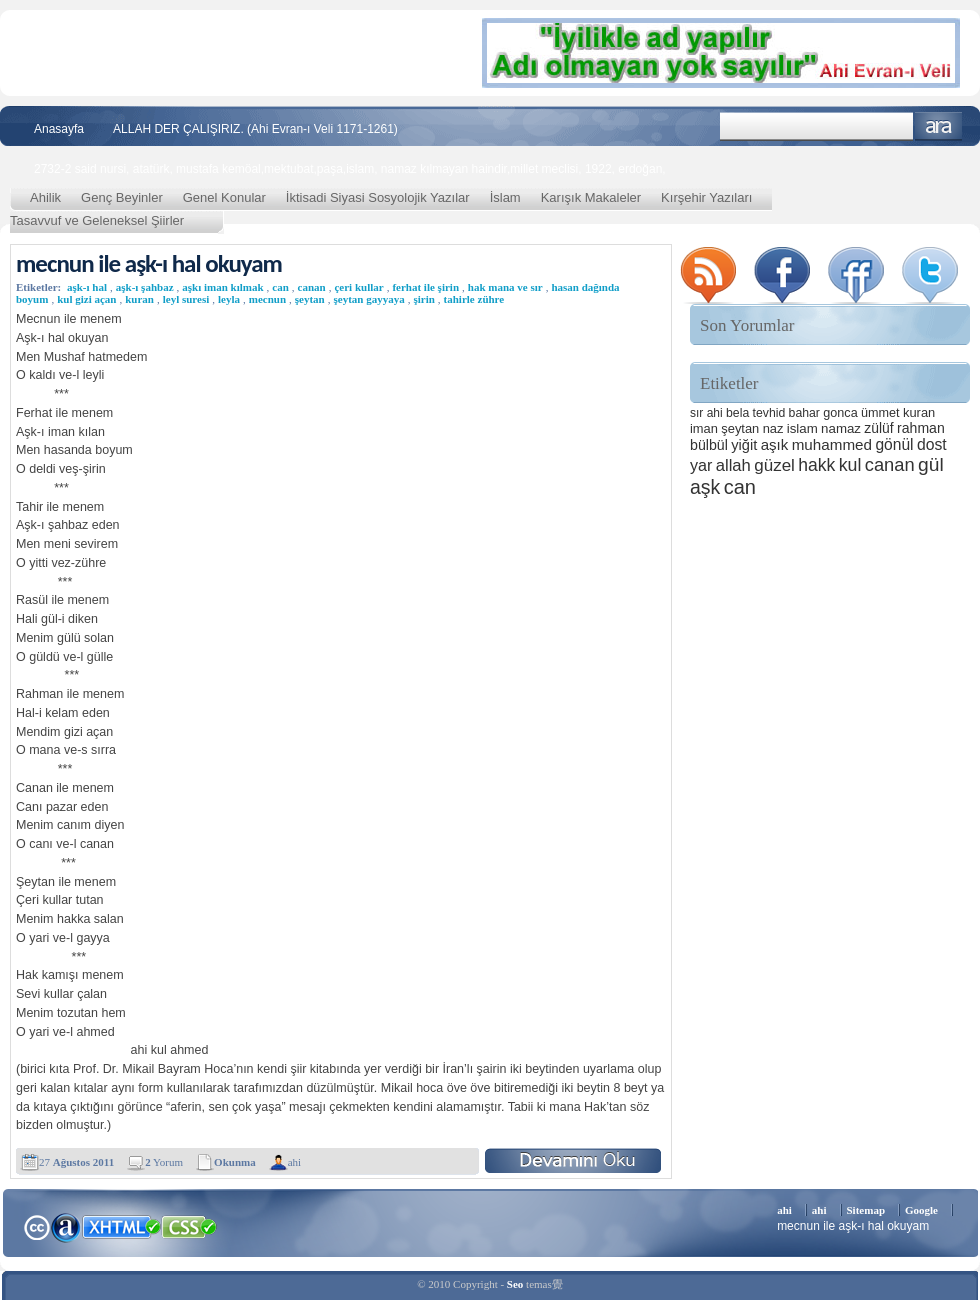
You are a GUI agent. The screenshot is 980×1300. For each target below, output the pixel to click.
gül (931, 464)
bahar (804, 413)
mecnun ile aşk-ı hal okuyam (149, 263)
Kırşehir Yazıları (706, 197)
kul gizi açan (86, 299)
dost (932, 444)
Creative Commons (36, 1225)
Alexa (66, 1227)
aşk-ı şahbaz (145, 287)
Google (921, 1210)
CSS (189, 1226)
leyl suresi (186, 299)
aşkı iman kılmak (222, 287)
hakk (816, 465)
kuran (139, 299)
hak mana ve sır (505, 287)
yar (701, 465)
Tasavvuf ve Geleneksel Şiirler (97, 220)
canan (312, 287)
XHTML (121, 1225)
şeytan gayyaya (368, 299)
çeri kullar (358, 287)
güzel (774, 465)
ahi (294, 1162)
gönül (894, 444)
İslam (505, 197)
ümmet (880, 413)
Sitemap (866, 1210)
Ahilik (45, 197)
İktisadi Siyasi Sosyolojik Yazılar (378, 197)
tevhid (769, 413)
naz (773, 428)
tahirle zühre (474, 299)
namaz (841, 428)
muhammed (832, 444)
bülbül (709, 445)
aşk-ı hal (87, 287)
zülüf (878, 428)
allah (733, 465)
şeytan (310, 299)
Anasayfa (59, 129)
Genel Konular (224, 197)
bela (737, 413)
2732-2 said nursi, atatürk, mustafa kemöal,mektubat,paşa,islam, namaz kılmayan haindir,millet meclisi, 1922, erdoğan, (350, 169)
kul (850, 465)
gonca (840, 413)
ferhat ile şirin (425, 287)
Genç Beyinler (122, 197)
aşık (775, 444)
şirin (423, 299)
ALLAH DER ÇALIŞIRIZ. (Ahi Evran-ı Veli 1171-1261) (255, 129)
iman (704, 428)
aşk (705, 487)
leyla (229, 299)
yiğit (744, 445)
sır (696, 413)
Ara (938, 126)
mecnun (267, 299)
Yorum (164, 1162)
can (280, 287)
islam (802, 428)
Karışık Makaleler (591, 197)
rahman (921, 428)
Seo (515, 1284)
